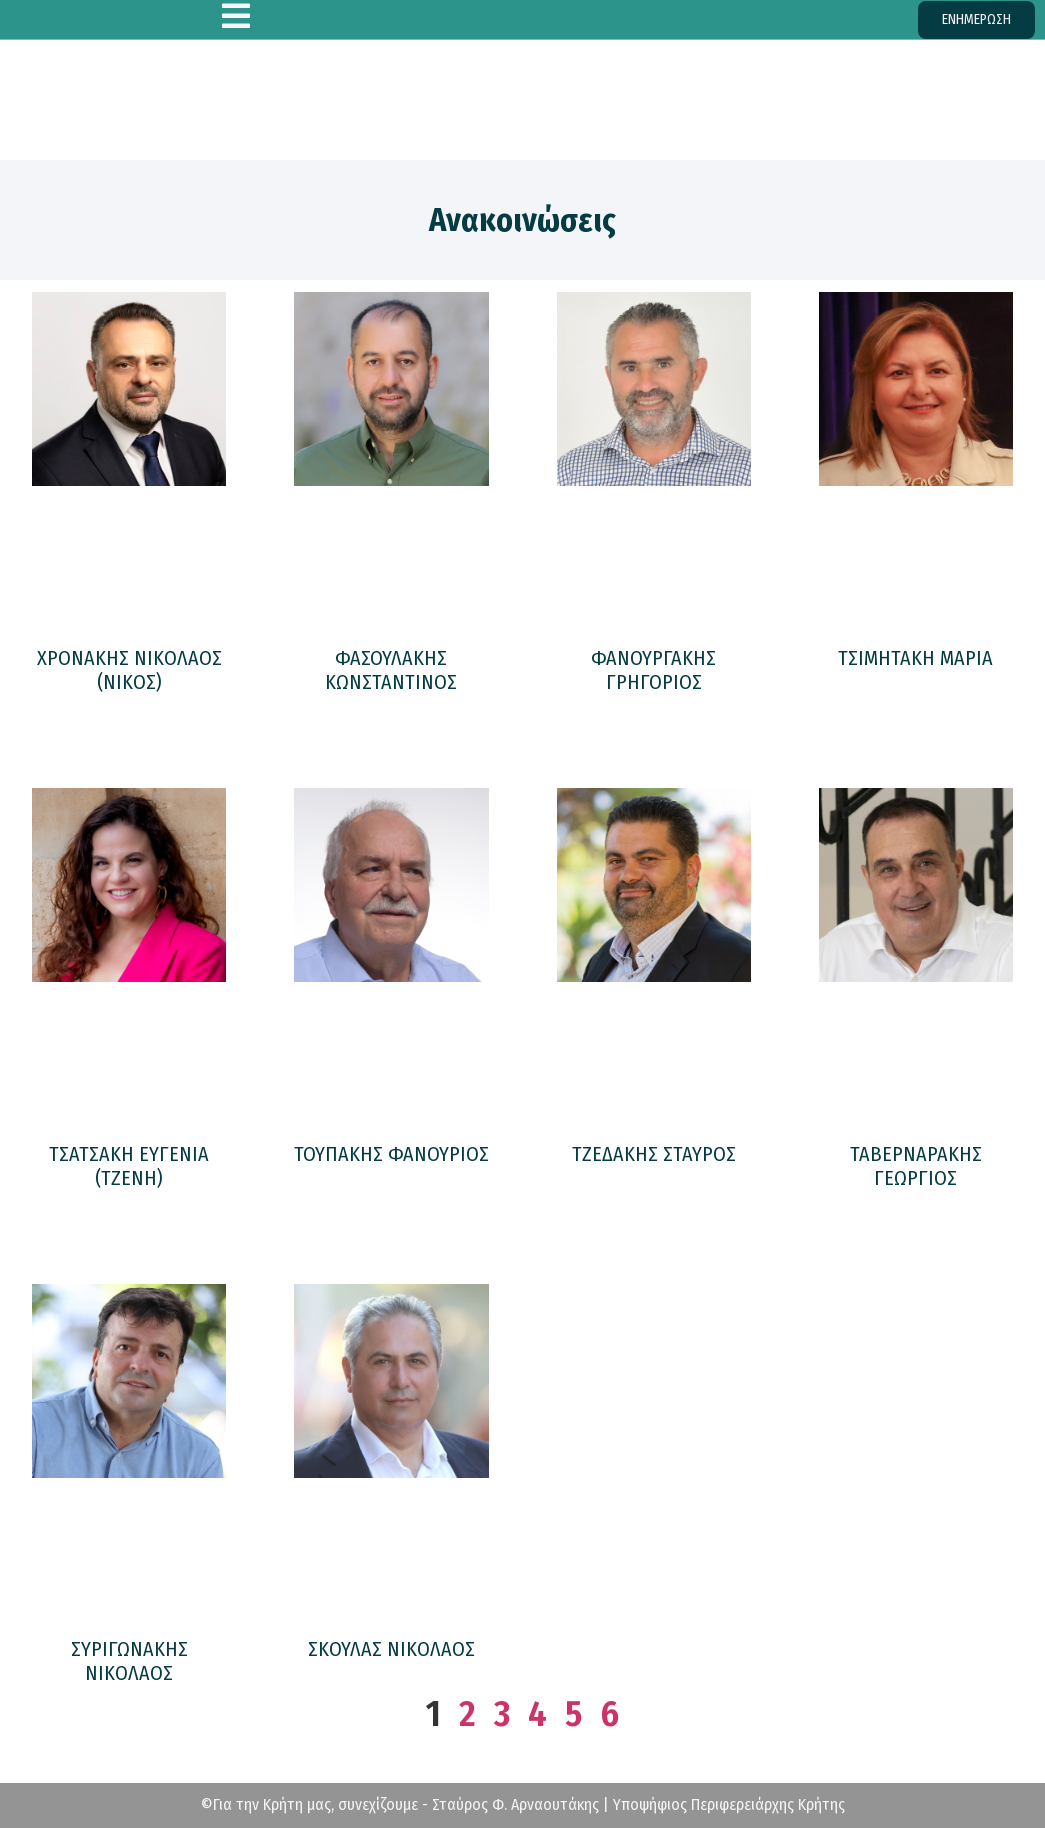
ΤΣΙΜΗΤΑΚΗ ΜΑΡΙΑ (915, 658)
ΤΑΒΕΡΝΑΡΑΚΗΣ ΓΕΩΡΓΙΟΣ (916, 1166)
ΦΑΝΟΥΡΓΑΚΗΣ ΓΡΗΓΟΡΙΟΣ (653, 670)
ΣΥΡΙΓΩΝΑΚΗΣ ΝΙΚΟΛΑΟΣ (129, 1661)
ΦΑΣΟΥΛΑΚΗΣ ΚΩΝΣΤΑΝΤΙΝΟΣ (391, 670)
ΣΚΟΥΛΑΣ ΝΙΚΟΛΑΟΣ (391, 1649)
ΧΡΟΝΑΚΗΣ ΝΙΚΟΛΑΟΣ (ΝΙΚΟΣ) (129, 670)
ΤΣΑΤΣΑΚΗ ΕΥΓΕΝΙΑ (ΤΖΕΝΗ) (129, 1166)
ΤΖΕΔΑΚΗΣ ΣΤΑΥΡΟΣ (654, 1154)
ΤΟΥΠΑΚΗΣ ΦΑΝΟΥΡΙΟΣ (391, 1154)
